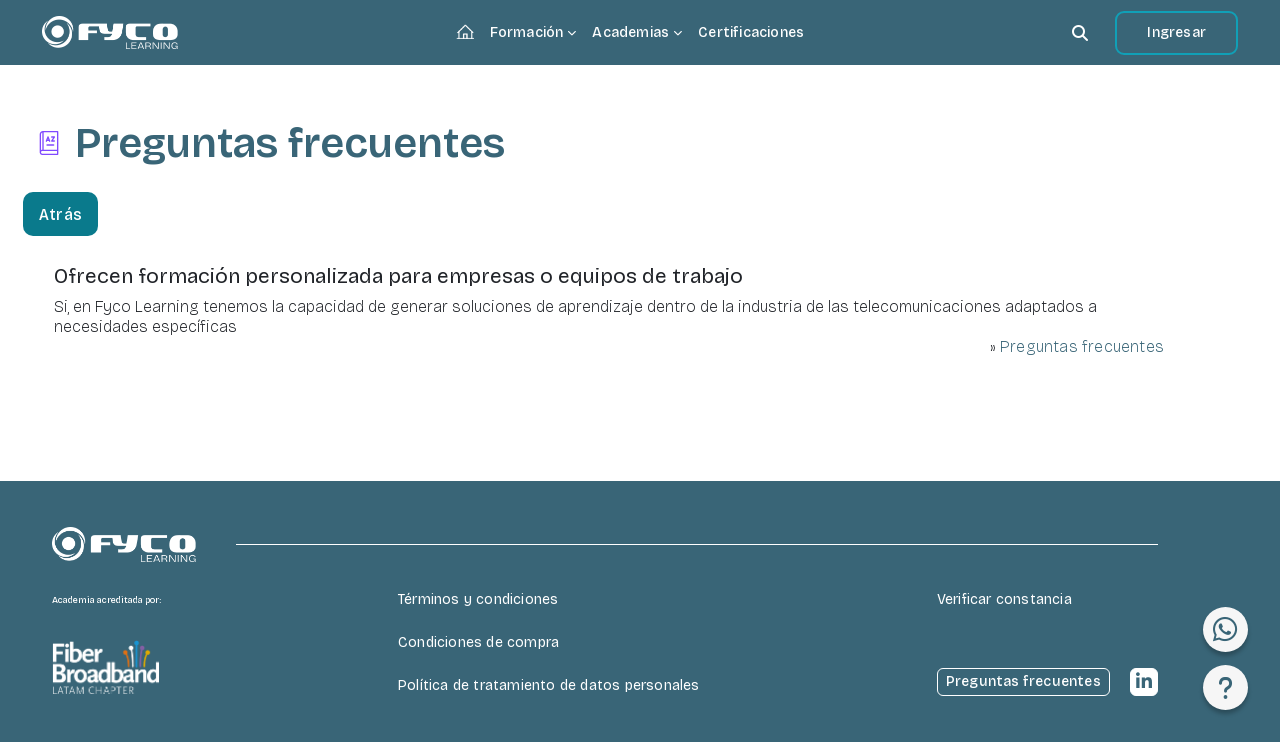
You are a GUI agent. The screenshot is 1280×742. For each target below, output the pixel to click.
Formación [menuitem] (527, 32)
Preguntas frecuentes (1082, 346)
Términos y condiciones (478, 599)
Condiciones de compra (478, 642)
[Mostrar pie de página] (1225, 687)
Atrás (60, 214)
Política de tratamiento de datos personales (549, 685)
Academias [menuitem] (630, 32)
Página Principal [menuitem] (469, 34)
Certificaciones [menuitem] (751, 32)
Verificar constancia (1004, 599)
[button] (1080, 32)
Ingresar (1176, 32)
